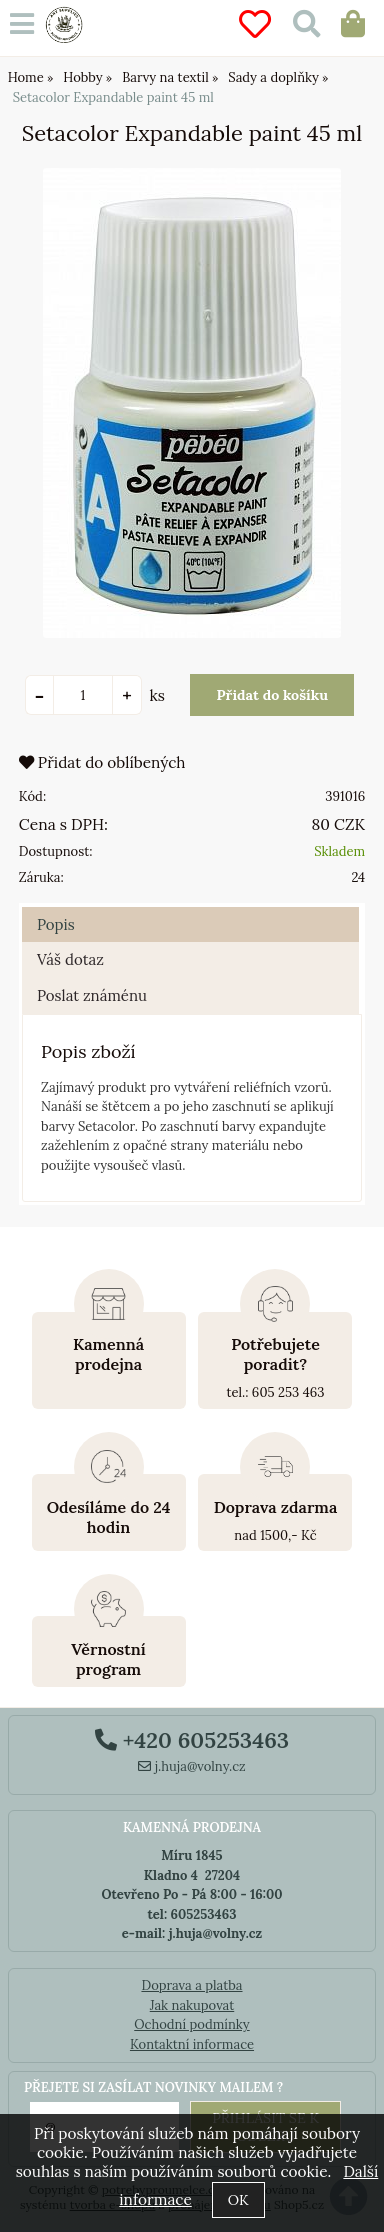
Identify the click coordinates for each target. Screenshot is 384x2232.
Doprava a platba (191, 1985)
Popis (56, 924)
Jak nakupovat (192, 2005)
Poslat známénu (92, 995)
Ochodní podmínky (191, 2024)
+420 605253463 (192, 1740)
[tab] (190, 907)
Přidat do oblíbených (102, 762)
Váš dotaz (70, 959)
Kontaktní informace (192, 2044)
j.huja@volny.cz (192, 1766)
